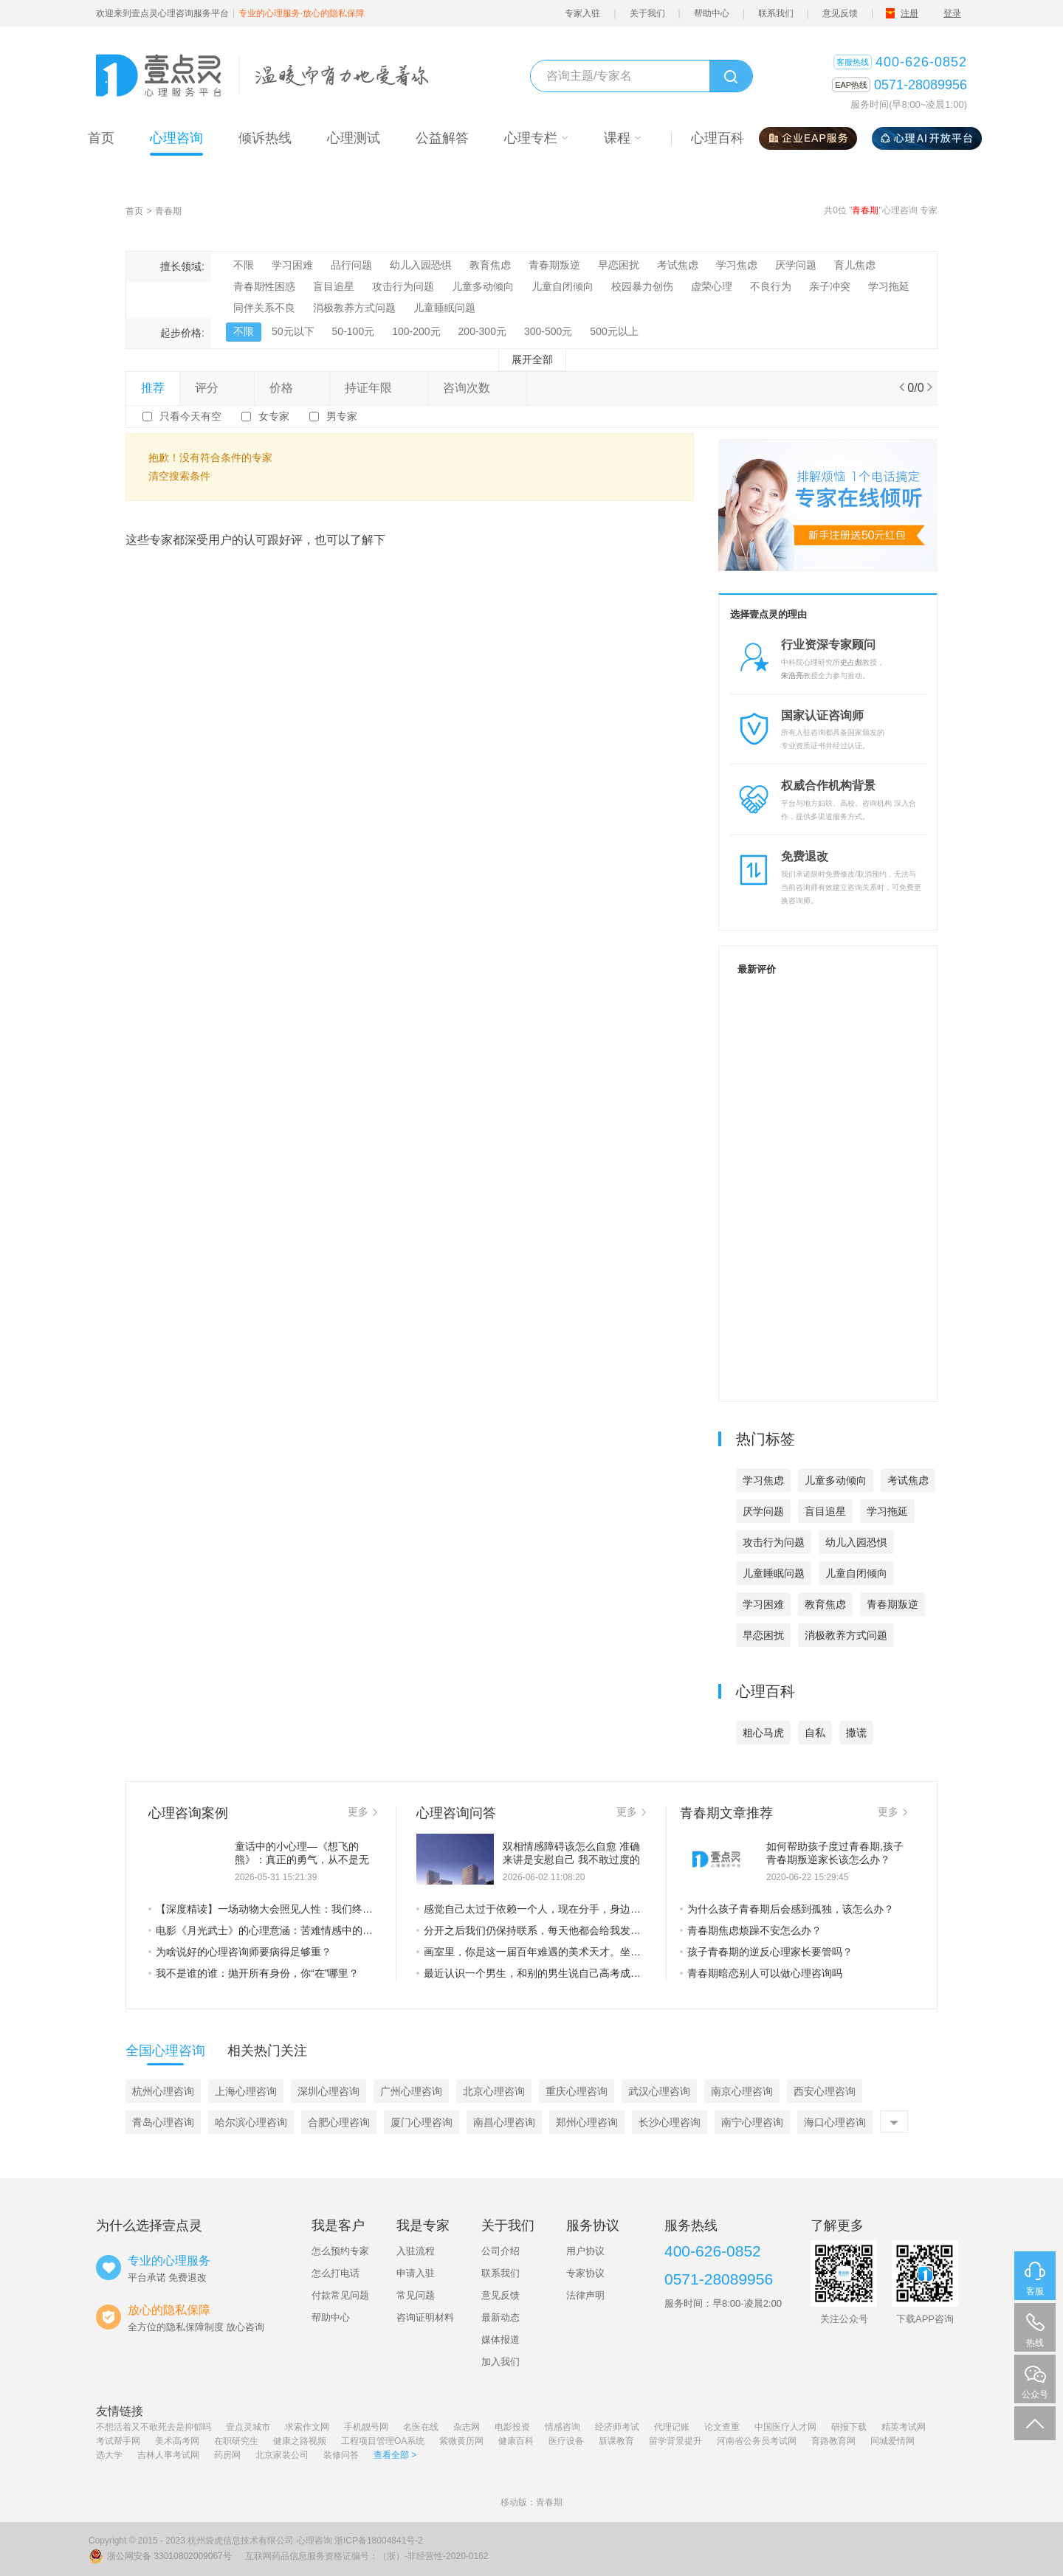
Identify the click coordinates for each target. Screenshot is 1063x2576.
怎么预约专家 (340, 2250)
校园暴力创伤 (642, 286)
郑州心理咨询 (587, 2122)
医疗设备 (566, 2441)
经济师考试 (617, 2427)
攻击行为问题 (403, 286)
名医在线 (420, 2427)
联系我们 (776, 13)
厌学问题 (795, 265)
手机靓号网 (366, 2427)
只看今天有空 (190, 416)
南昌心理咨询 (504, 2122)
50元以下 (293, 331)
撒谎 (856, 1732)
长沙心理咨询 (670, 2122)
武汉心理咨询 (659, 2091)
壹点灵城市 (248, 2427)
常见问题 (415, 2295)
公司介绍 (500, 2250)
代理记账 (671, 2427)
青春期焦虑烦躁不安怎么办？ (751, 1930)
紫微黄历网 (461, 2441)
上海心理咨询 (246, 2091)
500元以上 (614, 331)
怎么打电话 (336, 2273)
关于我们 (647, 13)
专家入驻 (582, 13)
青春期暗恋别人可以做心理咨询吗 (761, 1973)
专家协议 (585, 2273)
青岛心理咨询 (163, 2122)
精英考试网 (903, 2427)
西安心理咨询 (825, 2091)
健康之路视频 (299, 2441)
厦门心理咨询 (422, 2122)
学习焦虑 (736, 265)
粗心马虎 (763, 1732)
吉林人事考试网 (168, 2455)
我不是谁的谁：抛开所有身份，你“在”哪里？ (253, 1973)
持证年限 (379, 387)
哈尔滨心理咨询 (251, 2122)
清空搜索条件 (179, 476)
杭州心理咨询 (163, 2091)
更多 (362, 1811)
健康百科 (516, 2441)
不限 (243, 265)
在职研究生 (236, 2441)
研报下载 (849, 2427)
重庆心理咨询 (577, 2091)
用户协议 (585, 2250)
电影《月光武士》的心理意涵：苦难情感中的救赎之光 (262, 1930)
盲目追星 (333, 286)
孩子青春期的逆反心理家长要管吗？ (766, 1952)
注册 (909, 13)
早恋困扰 (618, 265)
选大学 (109, 2455)
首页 (134, 211)
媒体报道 (500, 2339)
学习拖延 (888, 286)
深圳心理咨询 (328, 2091)
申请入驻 (415, 2273)
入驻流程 (415, 2250)
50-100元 (353, 331)
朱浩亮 (792, 675)
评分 (217, 387)
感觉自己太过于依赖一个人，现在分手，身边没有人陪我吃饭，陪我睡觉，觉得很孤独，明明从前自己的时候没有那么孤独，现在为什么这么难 (531, 1909)
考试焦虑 (677, 265)
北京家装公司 (282, 2455)
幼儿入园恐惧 (421, 265)
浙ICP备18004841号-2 (378, 2540)
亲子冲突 (829, 286)
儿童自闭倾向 (563, 286)
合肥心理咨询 (339, 2122)
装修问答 (341, 2455)
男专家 (341, 416)
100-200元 (416, 331)
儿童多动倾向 (483, 286)
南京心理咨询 (742, 2091)
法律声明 (585, 2295)
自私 (815, 1732)
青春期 (168, 211)
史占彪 (851, 662)
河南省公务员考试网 (757, 2441)
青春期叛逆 (554, 265)
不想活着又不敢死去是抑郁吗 (153, 2427)
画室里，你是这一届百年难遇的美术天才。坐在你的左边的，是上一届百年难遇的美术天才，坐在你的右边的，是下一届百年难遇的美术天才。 (531, 1952)
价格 (291, 387)
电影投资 (512, 2427)
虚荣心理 (711, 286)
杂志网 (466, 2427)
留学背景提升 (675, 2441)
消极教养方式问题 (354, 308)
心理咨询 (314, 2540)
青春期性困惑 (264, 286)
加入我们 (500, 2361)
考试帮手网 (118, 2441)
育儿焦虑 (854, 265)
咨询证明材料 (425, 2317)
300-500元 (548, 331)
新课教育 (616, 2441)
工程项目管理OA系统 (382, 2441)
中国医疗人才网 (785, 2427)
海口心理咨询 (835, 2122)
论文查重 (722, 2427)
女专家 (273, 416)
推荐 (153, 387)
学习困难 (292, 265)
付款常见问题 (340, 2295)
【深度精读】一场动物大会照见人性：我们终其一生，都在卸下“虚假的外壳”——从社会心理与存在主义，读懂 (262, 1909)
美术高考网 (177, 2441)
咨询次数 (477, 387)
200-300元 (482, 331)
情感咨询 (562, 2427)
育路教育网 (833, 2441)
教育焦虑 (490, 265)
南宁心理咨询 (752, 2122)
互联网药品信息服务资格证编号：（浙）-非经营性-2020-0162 (366, 2556)
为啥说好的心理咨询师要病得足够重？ (239, 1952)
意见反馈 (840, 13)
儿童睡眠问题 (444, 308)
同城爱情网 (892, 2441)
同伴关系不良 (264, 308)
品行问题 (351, 265)
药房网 (227, 2455)
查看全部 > (395, 2455)
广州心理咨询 (411, 2091)
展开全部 (532, 359)
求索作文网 (307, 2427)
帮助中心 (711, 13)
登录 (952, 13)
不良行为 (770, 286)
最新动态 (500, 2317)
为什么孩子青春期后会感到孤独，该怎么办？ (787, 1909)
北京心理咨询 (494, 2091)
